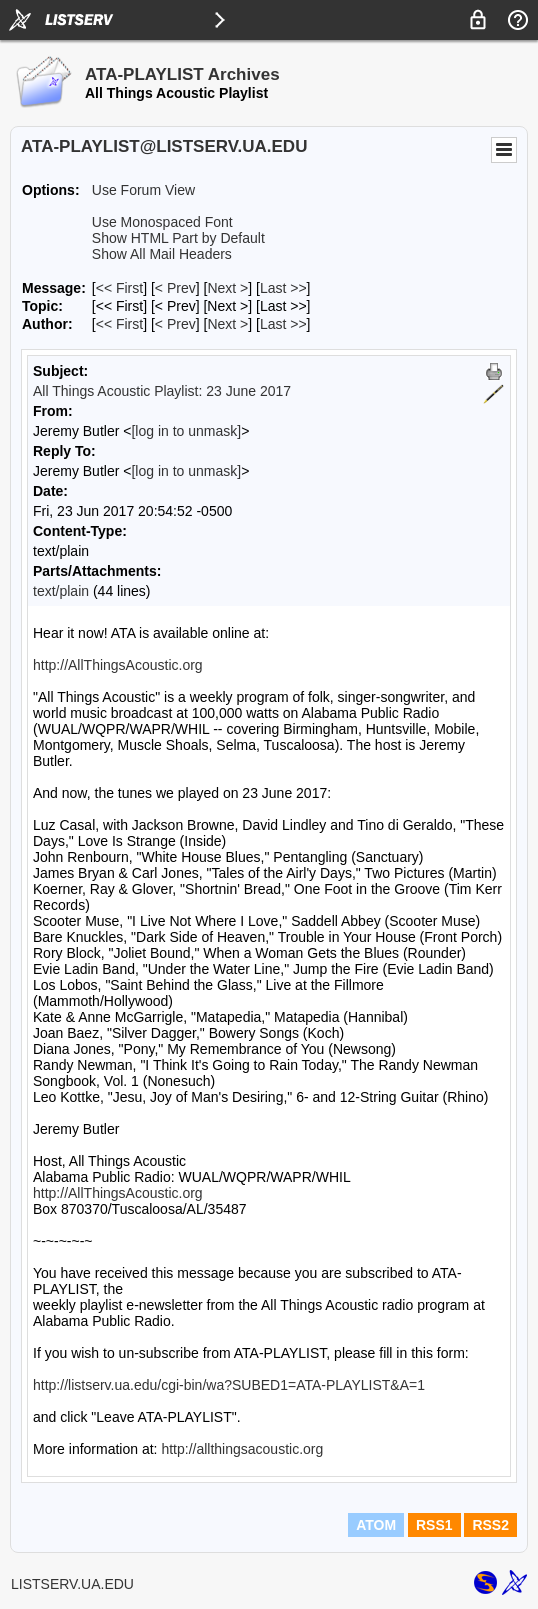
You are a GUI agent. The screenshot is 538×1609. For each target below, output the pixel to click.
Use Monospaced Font (162, 222)
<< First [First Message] (119, 288)
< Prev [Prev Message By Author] (175, 324)
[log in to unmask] (186, 431)
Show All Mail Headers (162, 254)
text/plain (61, 591)
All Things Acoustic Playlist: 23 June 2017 (162, 391)
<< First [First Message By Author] (119, 324)
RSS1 (434, 1525)
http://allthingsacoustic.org (242, 1449)
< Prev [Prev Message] (175, 288)
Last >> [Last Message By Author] (283, 324)
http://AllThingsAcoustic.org (118, 665)
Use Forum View (143, 190)
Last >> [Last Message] (283, 288)
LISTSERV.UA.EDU (72, 1584)
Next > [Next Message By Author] (227, 324)
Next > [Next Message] (227, 288)
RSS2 (490, 1525)
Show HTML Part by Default (178, 238)
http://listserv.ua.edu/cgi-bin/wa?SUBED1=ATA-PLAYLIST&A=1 (229, 1385)
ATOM (376, 1525)
